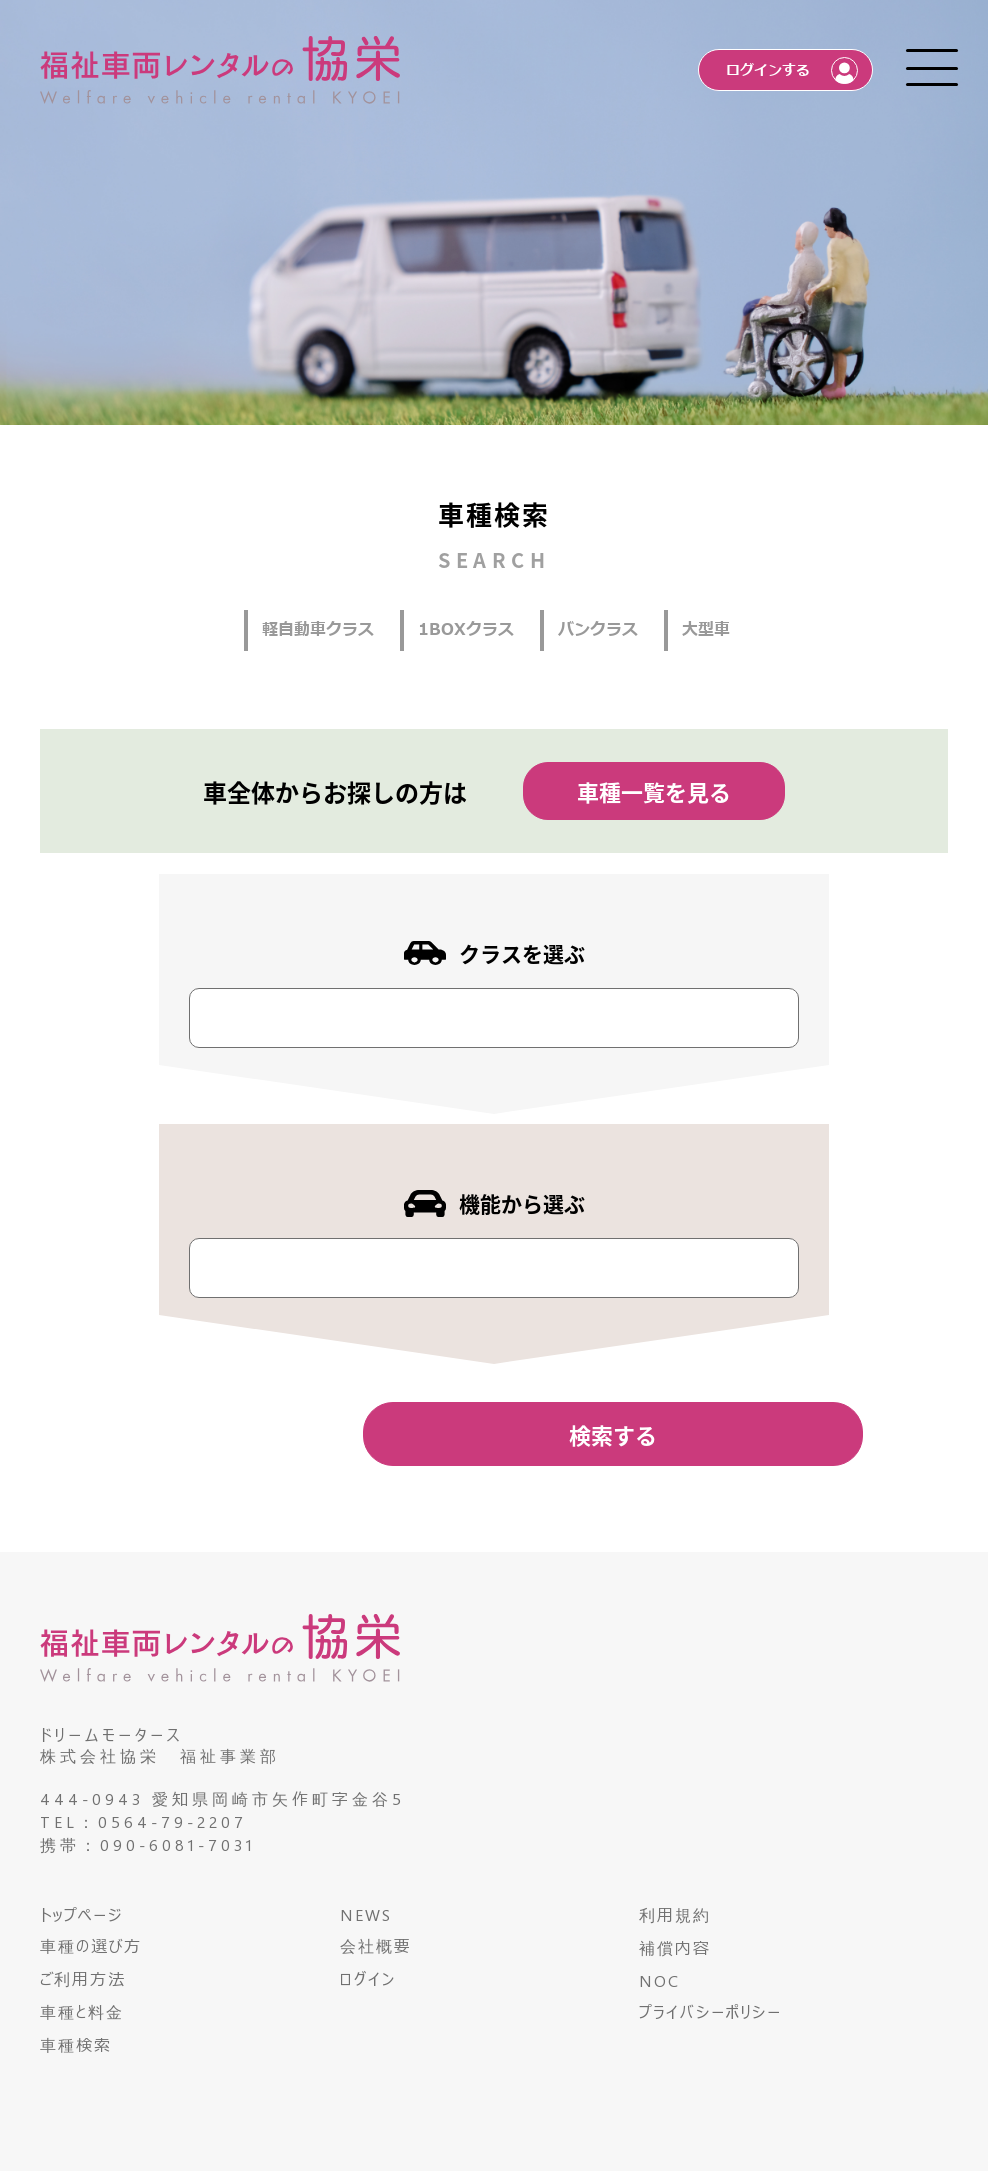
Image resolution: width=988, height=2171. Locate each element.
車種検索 (76, 2044)
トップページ (81, 1914)
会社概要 (376, 1945)
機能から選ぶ (522, 1203)
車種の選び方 (91, 1945)
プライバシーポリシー (710, 2011)
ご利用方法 (83, 1978)
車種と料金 (82, 2011)
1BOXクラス (466, 630)
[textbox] (206, 1009)
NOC (659, 1980)
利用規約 (675, 1914)
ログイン (368, 1978)
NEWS (366, 1914)
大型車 (706, 630)
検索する (613, 1434)
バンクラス (598, 630)
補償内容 (675, 1947)
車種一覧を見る (654, 791)
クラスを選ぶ (522, 953)
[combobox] (494, 1018)
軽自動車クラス (318, 630)
